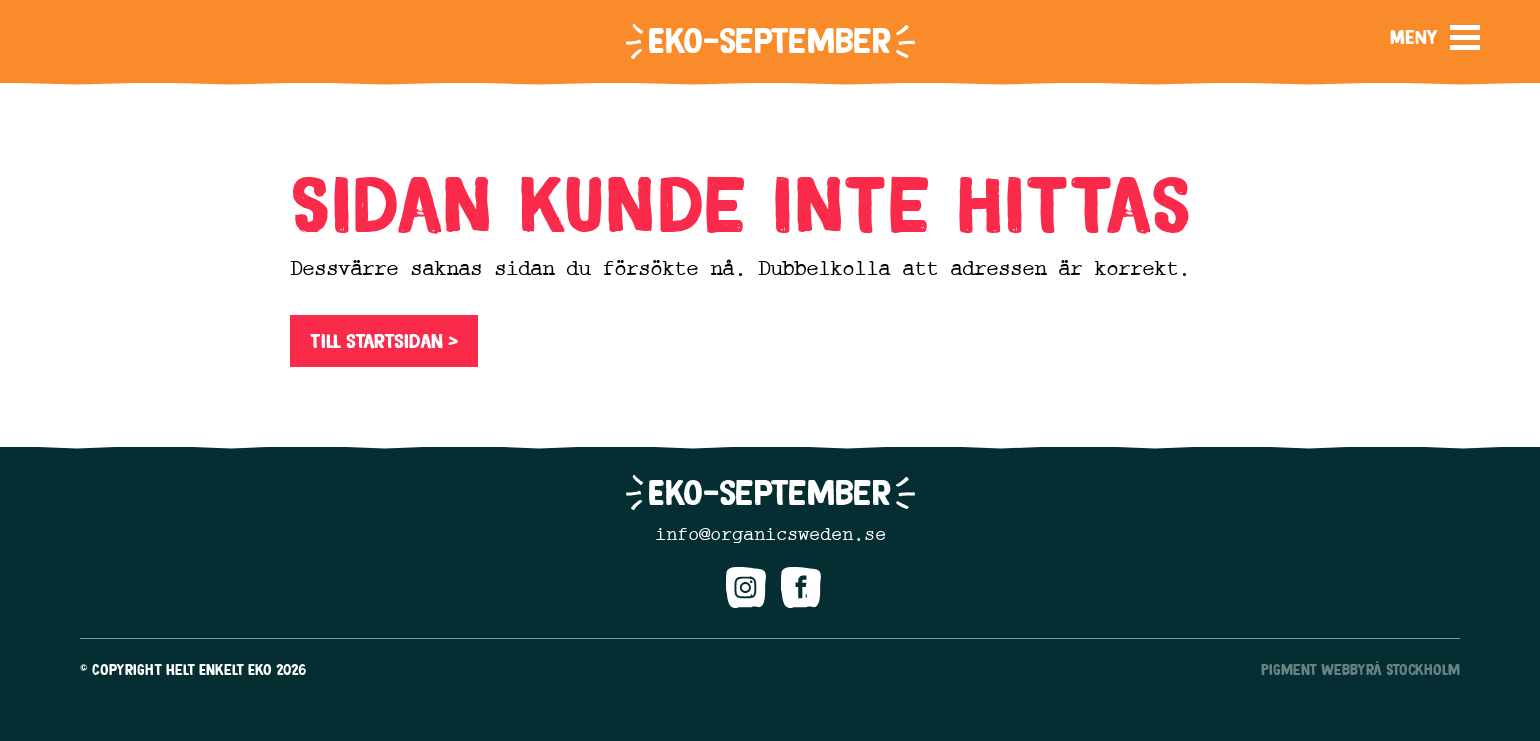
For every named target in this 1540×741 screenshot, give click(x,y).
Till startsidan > (384, 341)
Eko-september (769, 40)
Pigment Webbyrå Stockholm (1360, 669)
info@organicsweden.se (770, 534)
